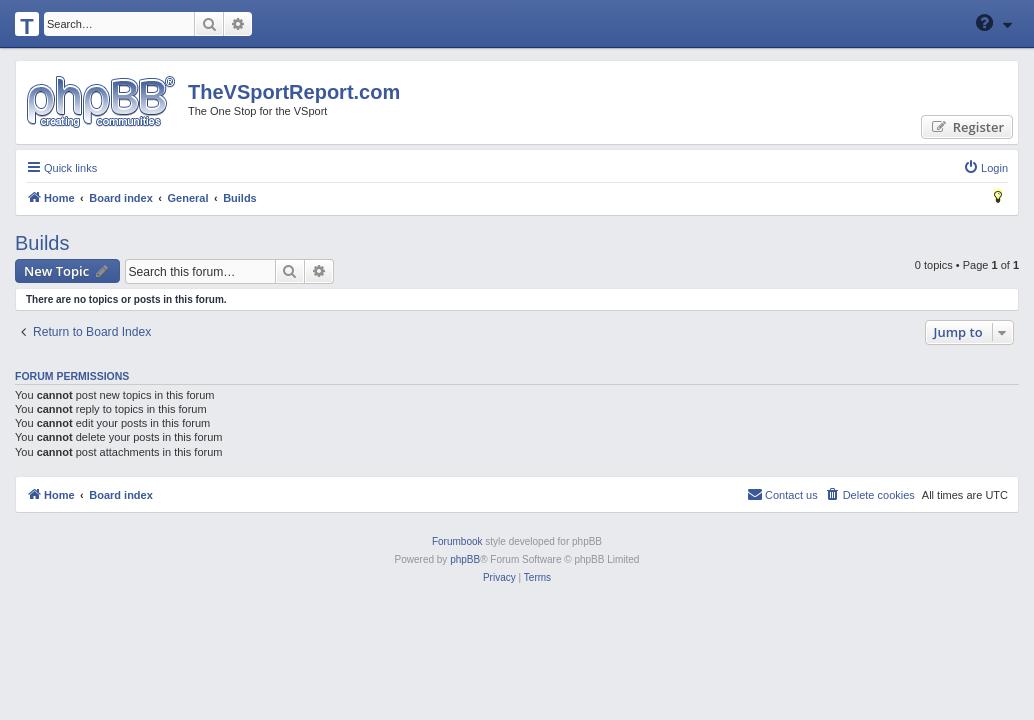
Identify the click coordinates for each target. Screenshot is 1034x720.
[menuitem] (985, 168)
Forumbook (457, 541)
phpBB (465, 559)
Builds (42, 243)
